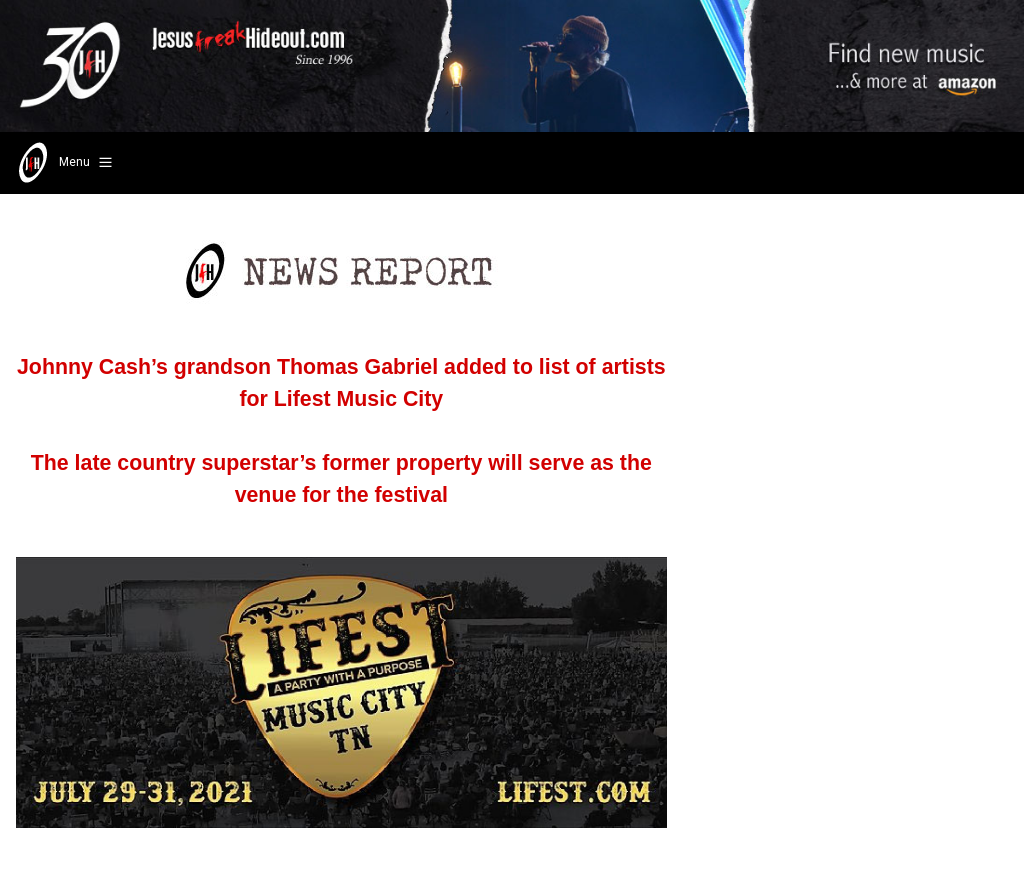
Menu (63, 163)
